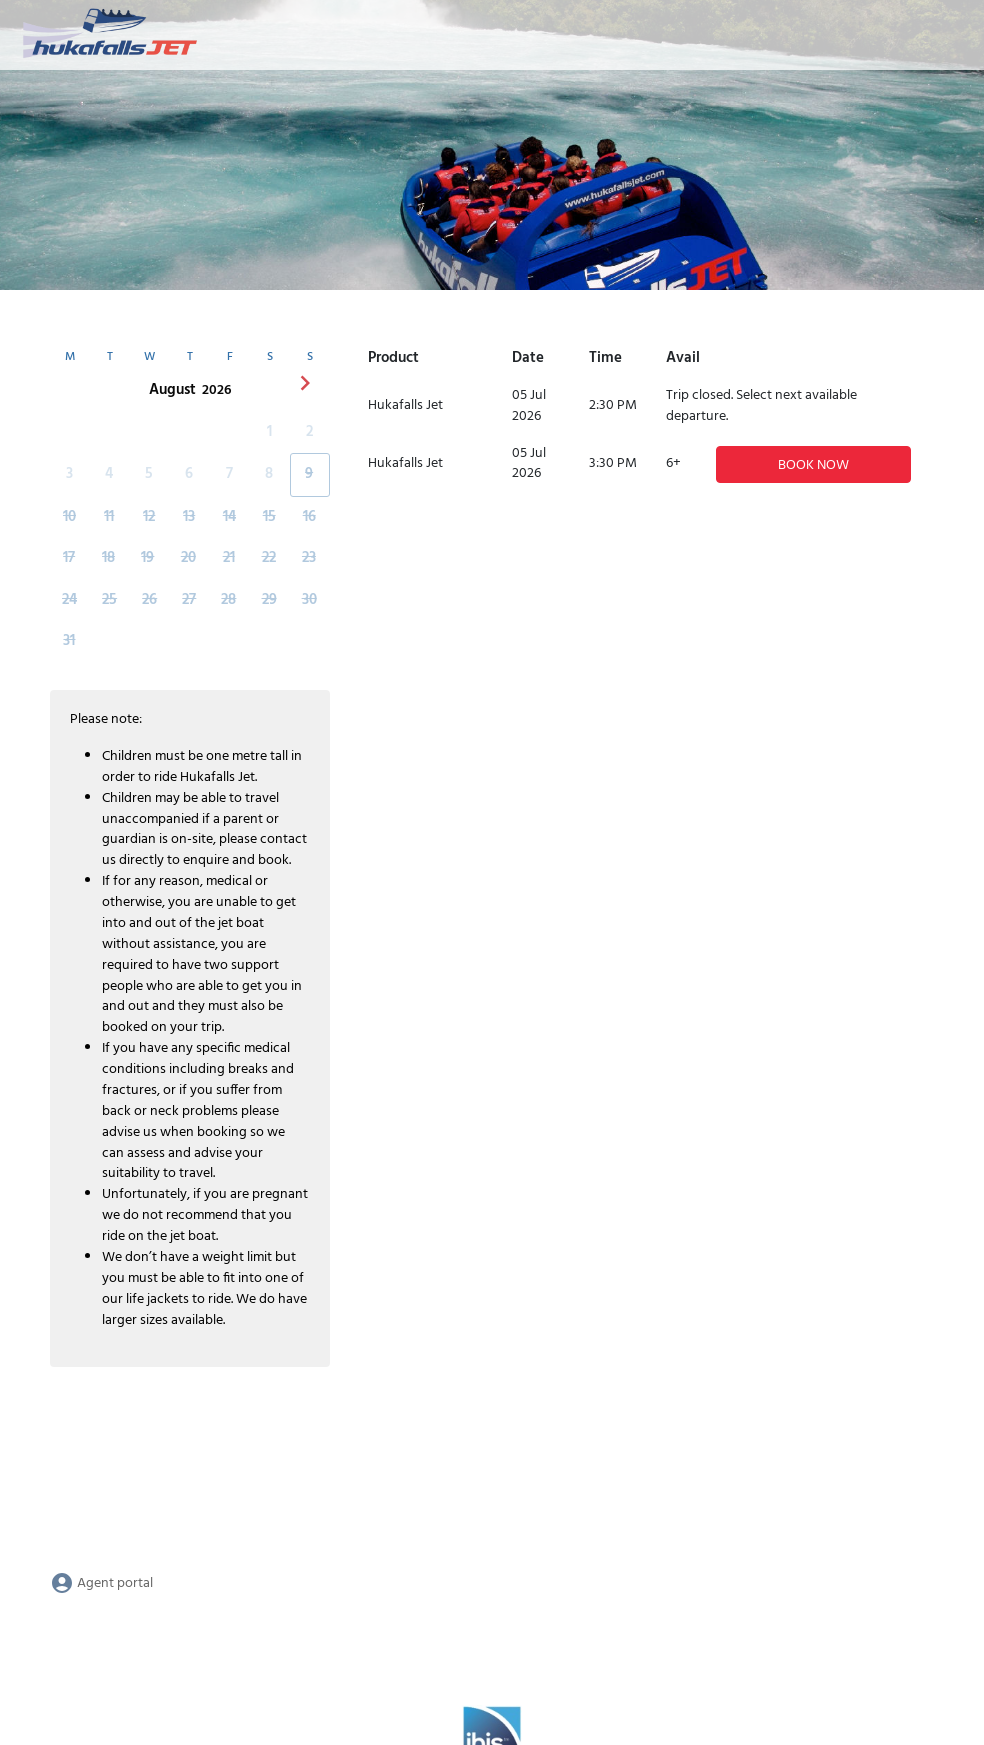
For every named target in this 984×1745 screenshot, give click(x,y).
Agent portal (101, 1583)
